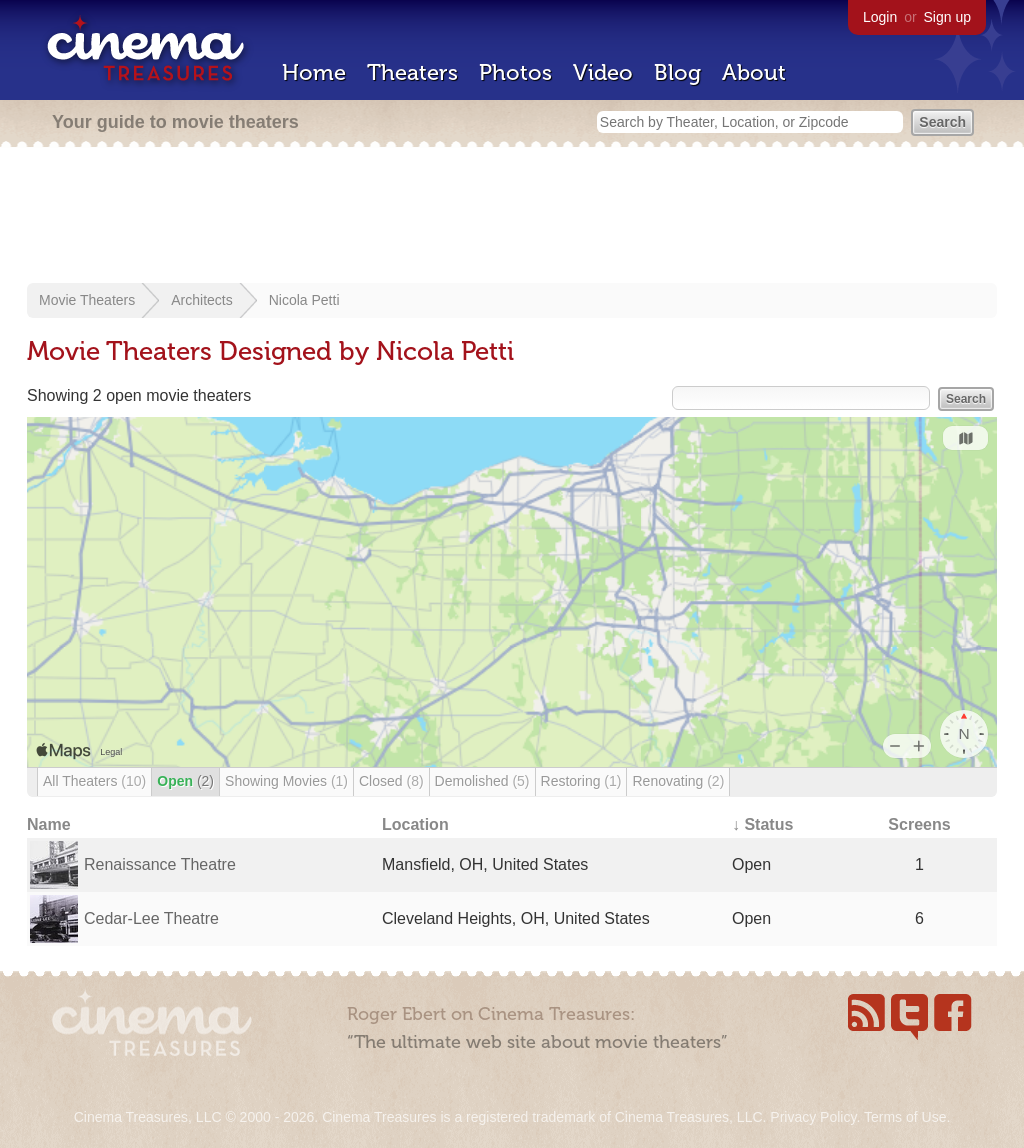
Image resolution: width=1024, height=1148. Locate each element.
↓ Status (762, 824)
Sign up (947, 17)
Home (314, 72)
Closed (391, 781)
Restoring (581, 781)
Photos (515, 72)
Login (880, 17)
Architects (201, 300)
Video (603, 72)
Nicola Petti (304, 300)
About (754, 72)
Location (415, 824)
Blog (677, 72)
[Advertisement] (512, 217)
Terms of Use (905, 1117)
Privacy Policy (813, 1117)
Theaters (412, 72)
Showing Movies (286, 781)
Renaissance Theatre (160, 864)
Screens (919, 824)
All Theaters (94, 781)
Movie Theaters (87, 300)
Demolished (482, 781)
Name (49, 824)
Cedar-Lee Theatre (151, 918)
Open (185, 781)
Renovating (678, 781)
